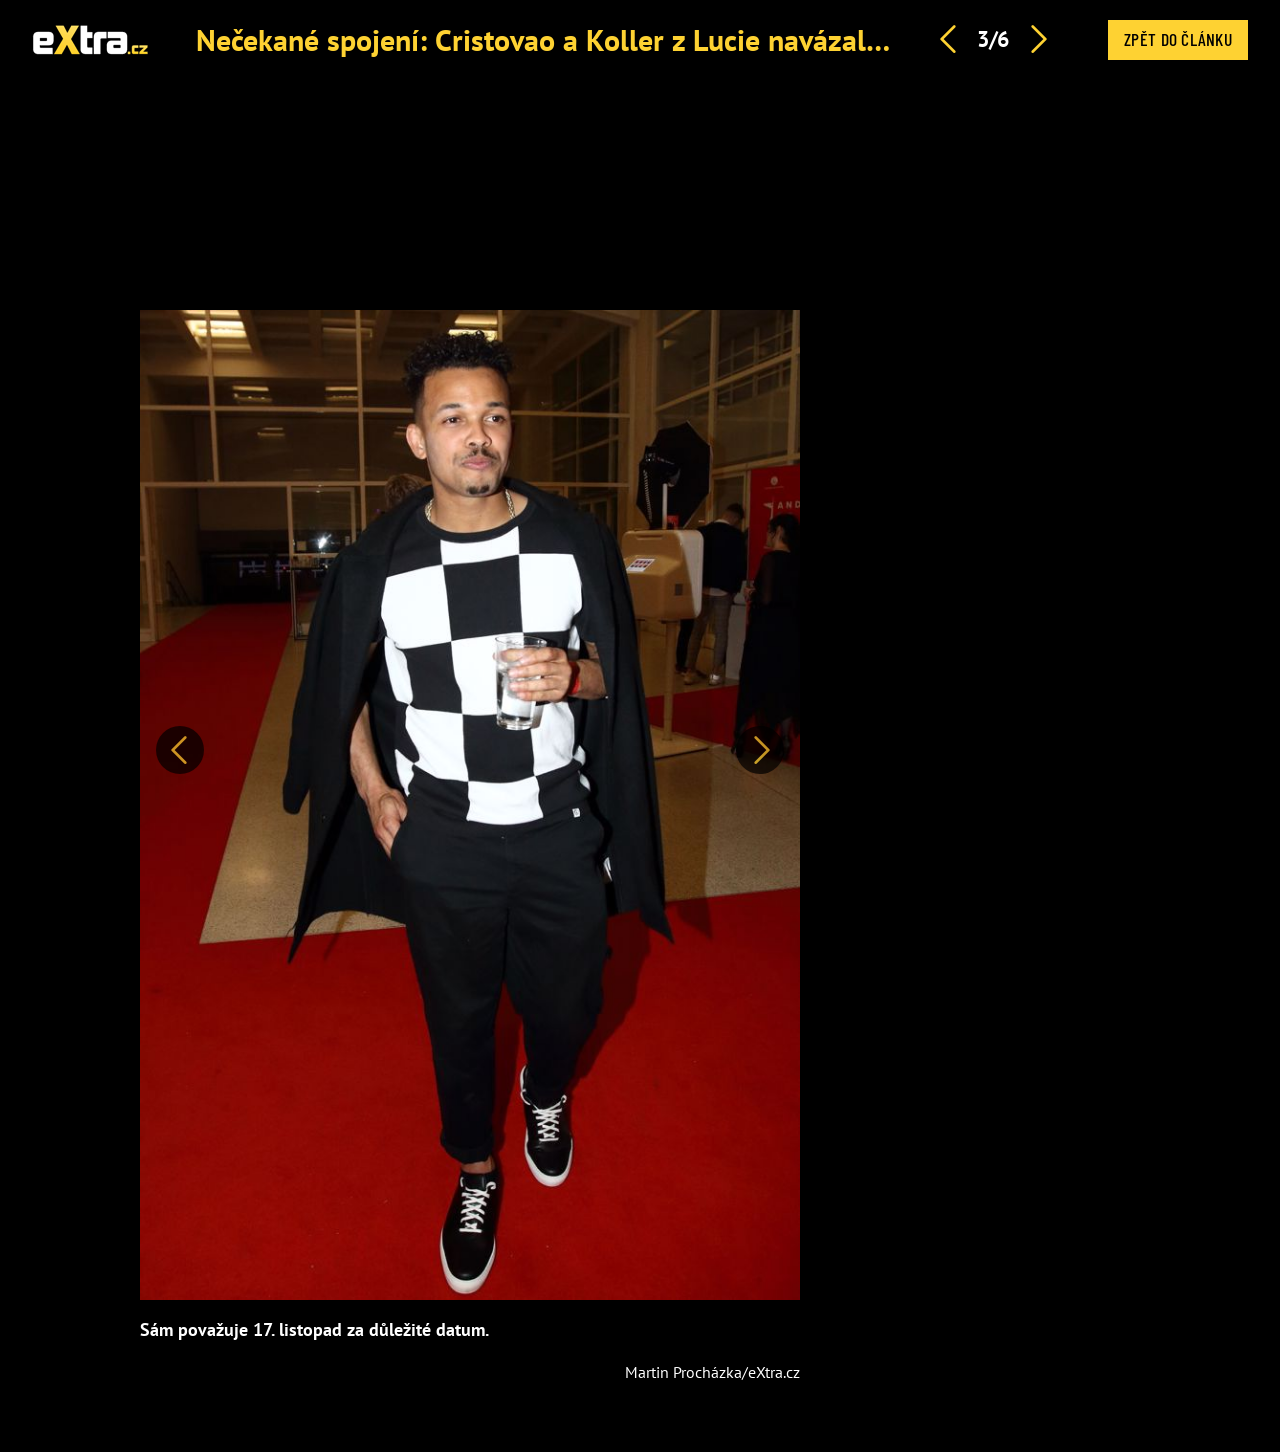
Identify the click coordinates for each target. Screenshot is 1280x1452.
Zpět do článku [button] (1178, 39)
